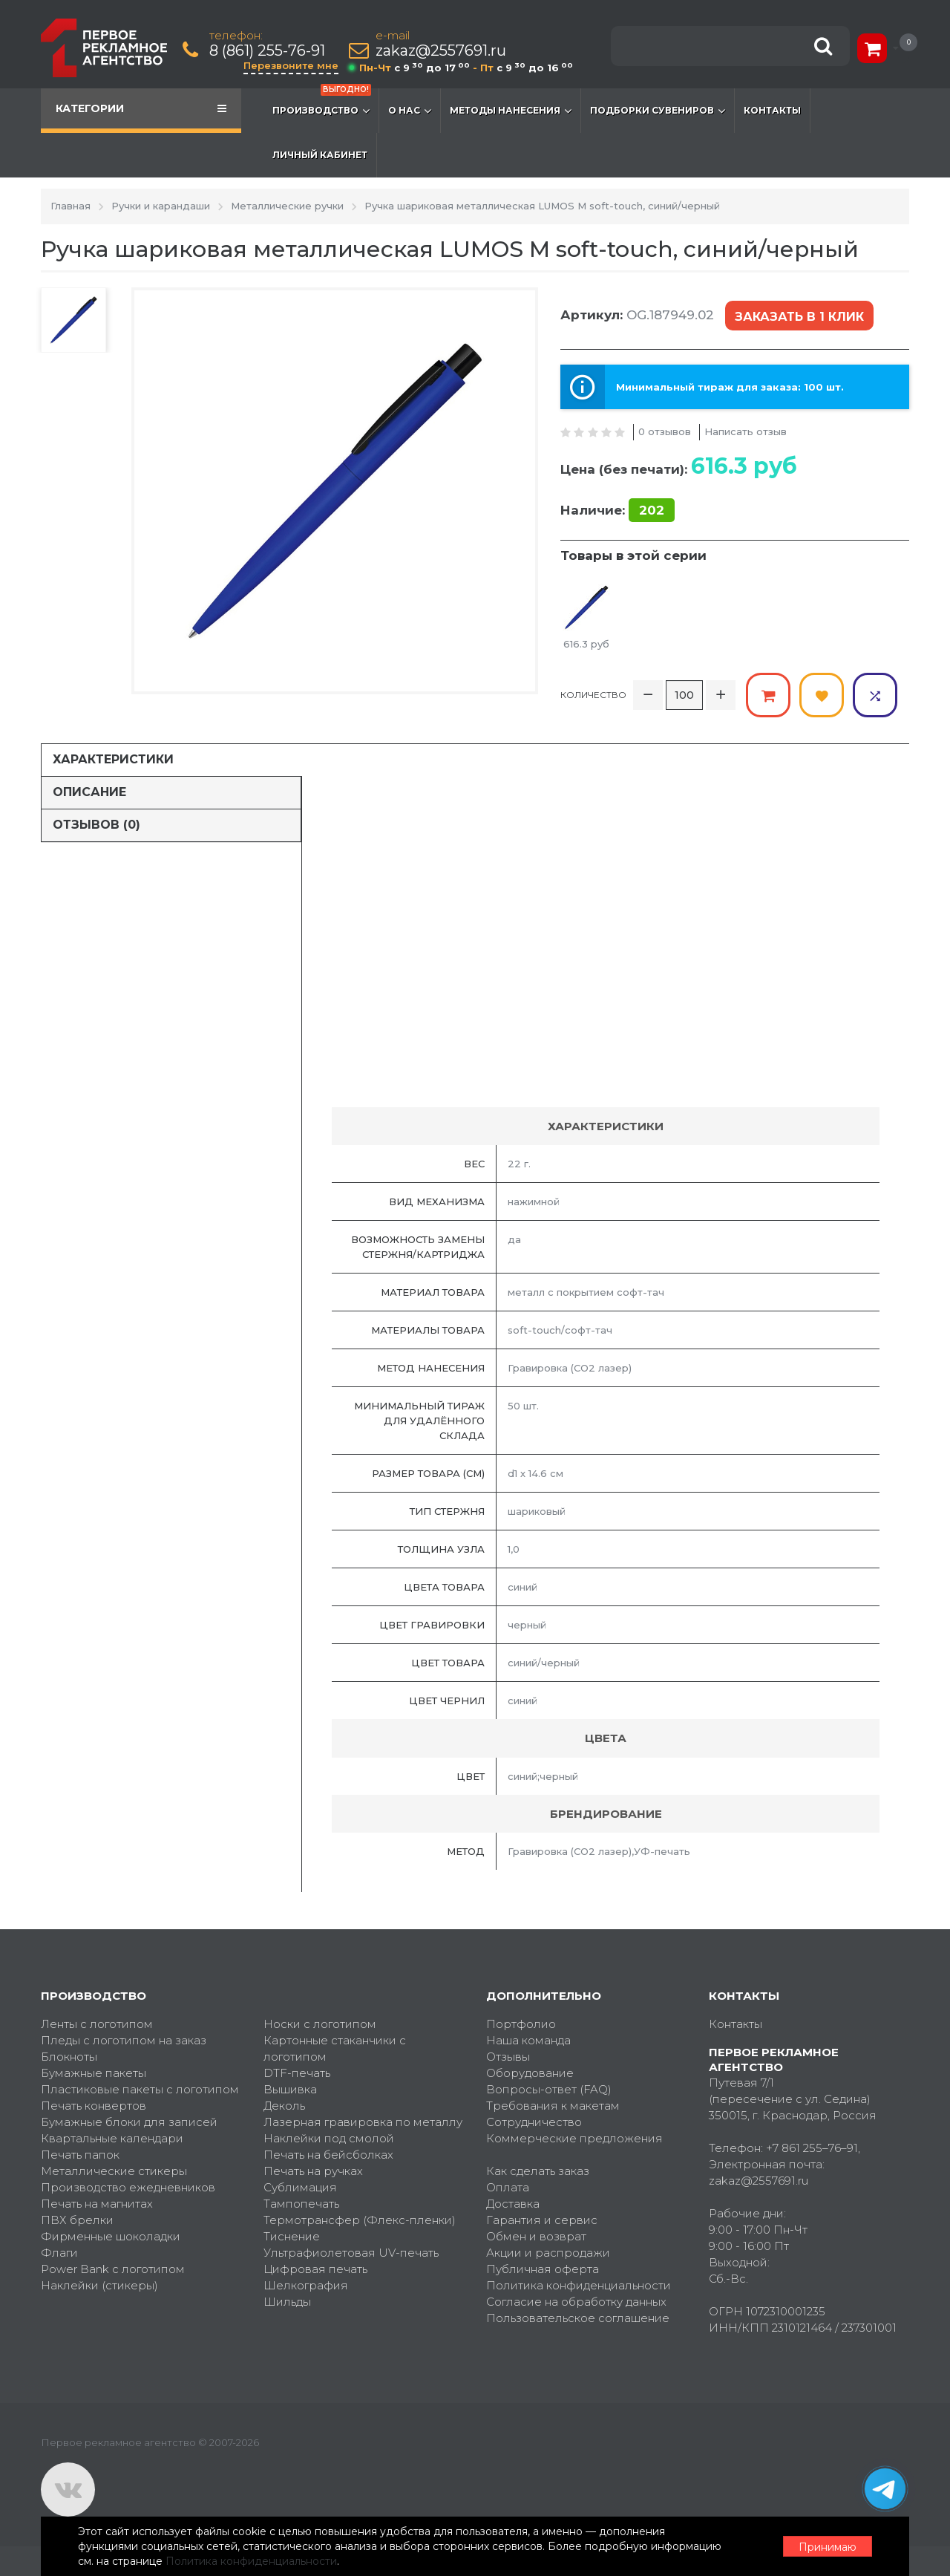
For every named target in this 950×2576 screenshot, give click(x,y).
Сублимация (300, 2187)
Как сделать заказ (537, 2171)
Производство (321, 103)
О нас (409, 110)
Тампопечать (301, 2204)
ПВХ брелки (77, 2220)
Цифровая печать (315, 2269)
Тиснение (291, 2236)
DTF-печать (296, 2073)
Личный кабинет (319, 154)
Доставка (513, 2204)
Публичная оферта (542, 2269)
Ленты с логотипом (97, 2024)
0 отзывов (664, 431)
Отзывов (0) (96, 825)
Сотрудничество (534, 2122)
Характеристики (113, 759)
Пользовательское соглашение (577, 2318)
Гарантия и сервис (541, 2220)
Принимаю (827, 2547)
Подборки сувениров (657, 110)
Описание (89, 792)
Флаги (59, 2253)
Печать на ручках (313, 2171)
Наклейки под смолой (328, 2138)
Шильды (287, 2302)
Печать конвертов (93, 2106)
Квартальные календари (112, 2138)
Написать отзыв (745, 431)
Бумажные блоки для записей (129, 2122)
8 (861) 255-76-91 (267, 51)
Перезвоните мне (290, 65)
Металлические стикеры (114, 2171)
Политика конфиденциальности (578, 2285)
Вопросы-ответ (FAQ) (549, 2089)
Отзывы (508, 2057)
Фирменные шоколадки (110, 2236)
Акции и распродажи (548, 2253)
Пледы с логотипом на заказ (123, 2040)
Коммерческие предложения (574, 2138)
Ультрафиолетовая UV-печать (351, 2253)
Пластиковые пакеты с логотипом (140, 2089)
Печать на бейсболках (328, 2155)
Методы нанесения (510, 110)
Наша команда (528, 2040)
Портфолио (521, 2024)
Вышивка (290, 2089)
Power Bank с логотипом (113, 2269)
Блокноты (69, 2057)
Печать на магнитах (97, 2204)
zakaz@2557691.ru (441, 51)
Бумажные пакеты (93, 2073)
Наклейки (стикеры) (99, 2285)
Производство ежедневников (128, 2187)
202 (651, 510)
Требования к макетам (553, 2106)
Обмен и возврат (536, 2236)
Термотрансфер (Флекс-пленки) (359, 2220)
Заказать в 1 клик (799, 317)
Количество (593, 694)
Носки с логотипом (319, 2024)
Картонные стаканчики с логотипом (334, 2048)
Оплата (507, 2187)
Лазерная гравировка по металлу (362, 2122)
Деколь (284, 2106)
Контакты (772, 110)
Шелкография (305, 2285)
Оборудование (530, 2073)
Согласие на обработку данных (576, 2302)
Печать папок (80, 2155)
